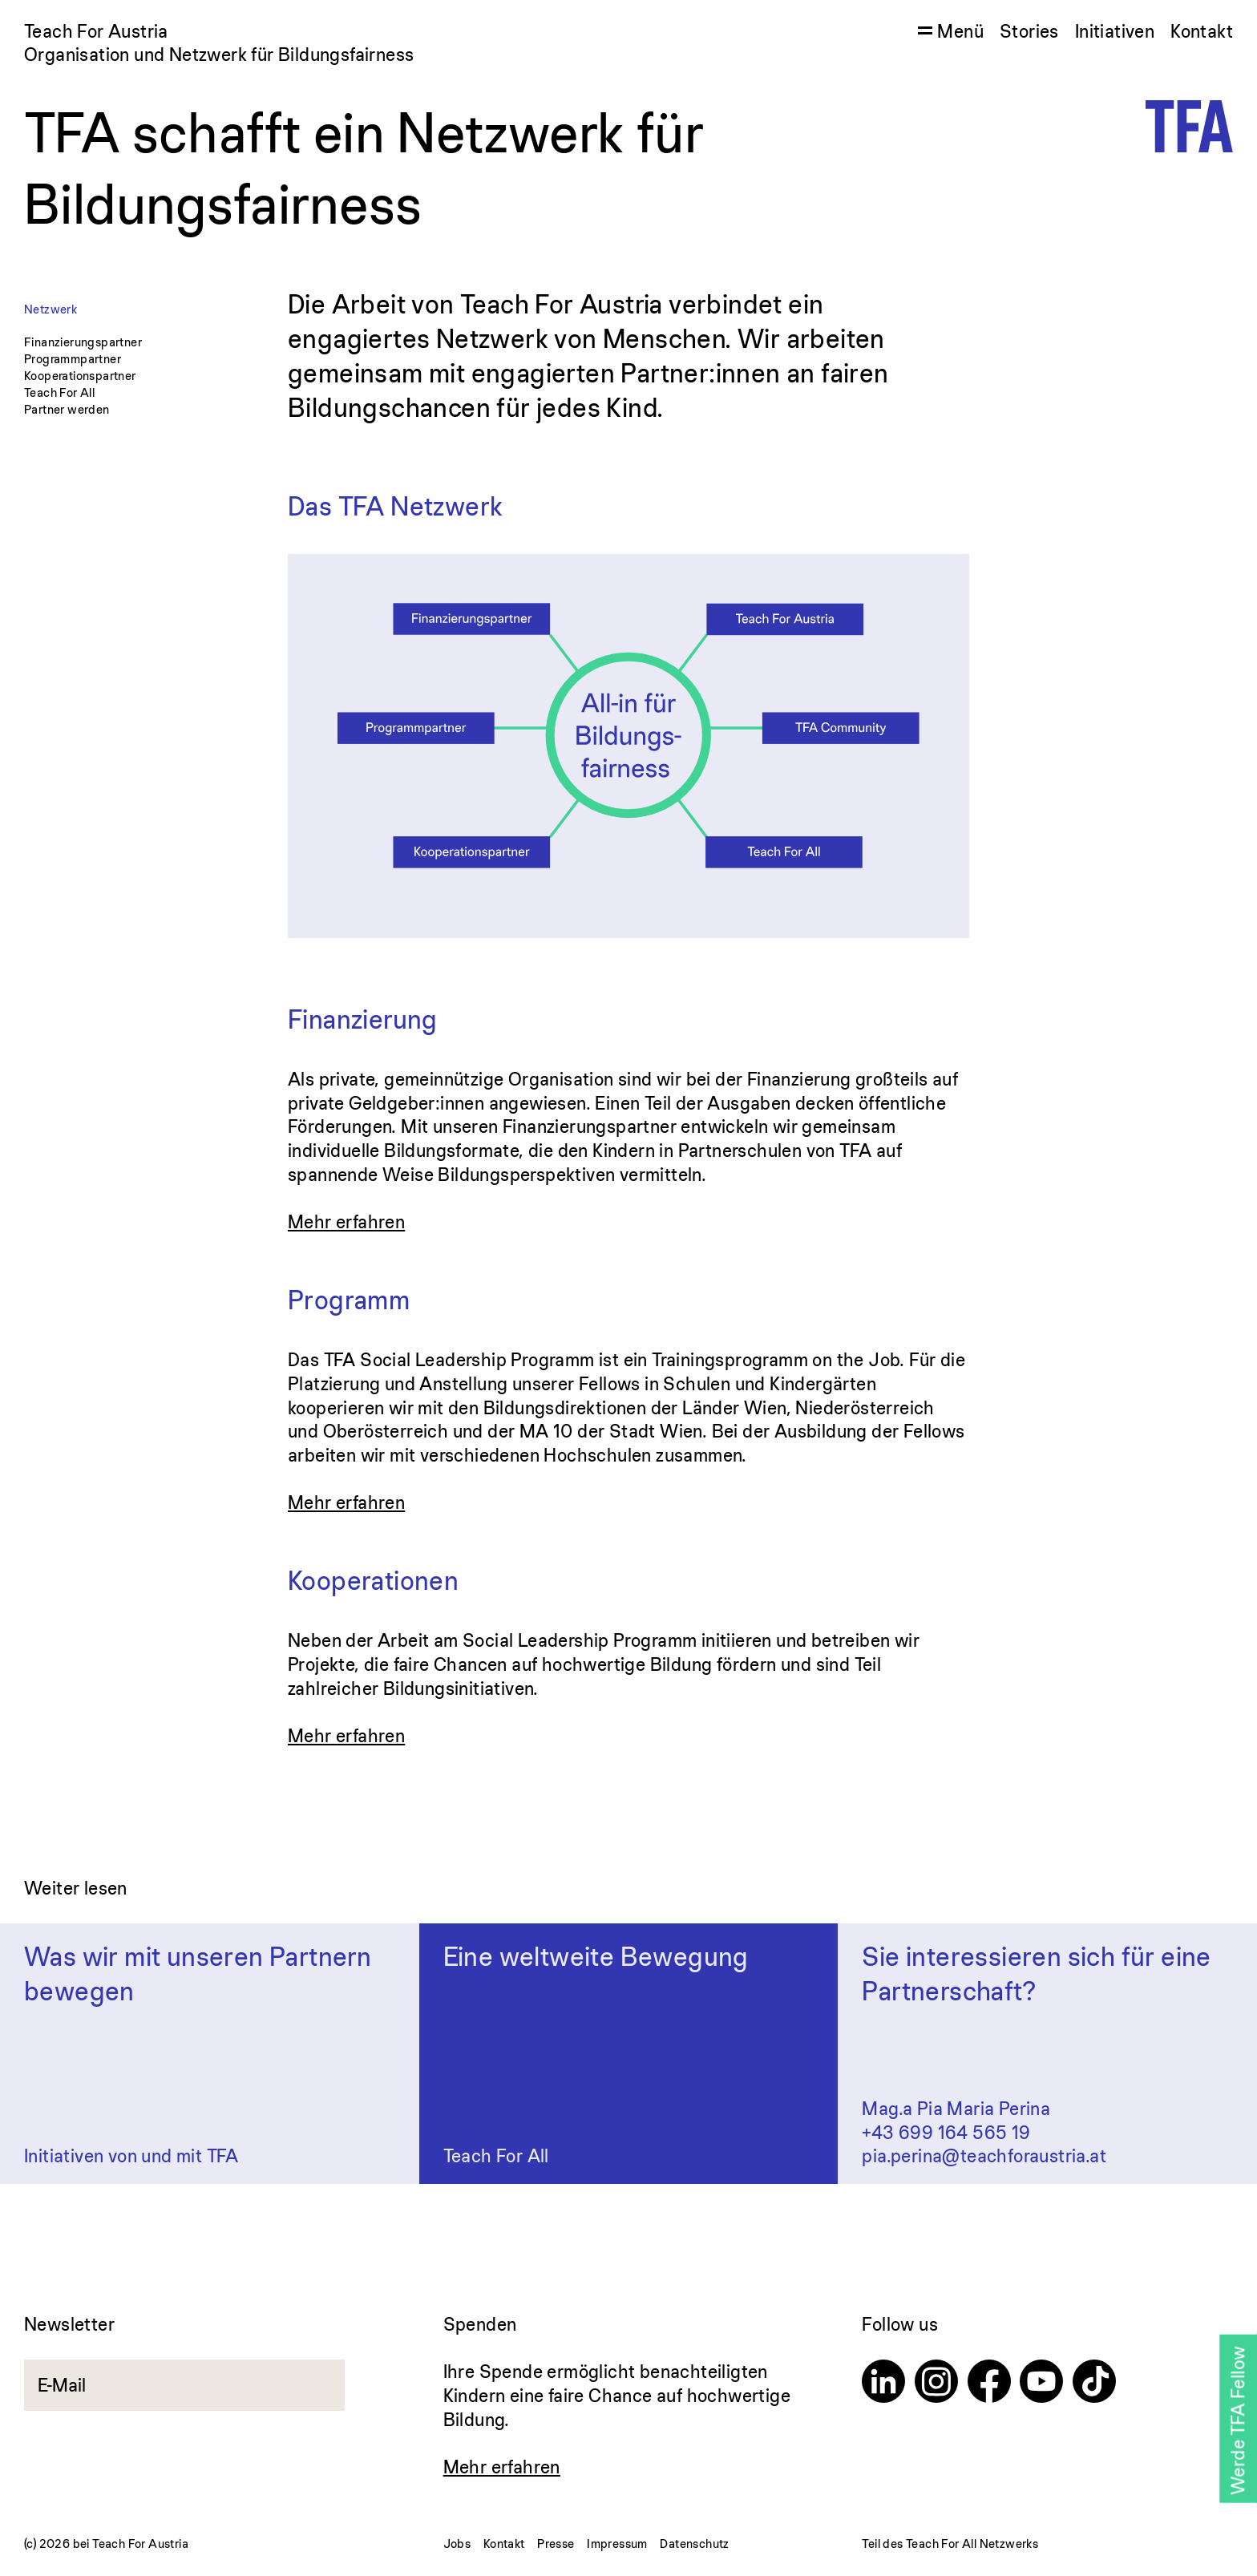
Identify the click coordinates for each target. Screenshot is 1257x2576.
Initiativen (1114, 30)
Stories (1029, 30)
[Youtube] (1041, 2384)
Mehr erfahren (346, 1221)
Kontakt (1201, 30)
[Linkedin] (883, 2384)
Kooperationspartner (80, 375)
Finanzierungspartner (83, 342)
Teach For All (59, 392)
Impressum (617, 2543)
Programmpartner (72, 358)
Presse (555, 2543)
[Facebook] (989, 2384)
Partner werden (67, 409)
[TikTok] (1094, 2384)
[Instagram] (936, 2384)
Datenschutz (694, 2543)
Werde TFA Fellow (1237, 2421)
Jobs (457, 2543)
